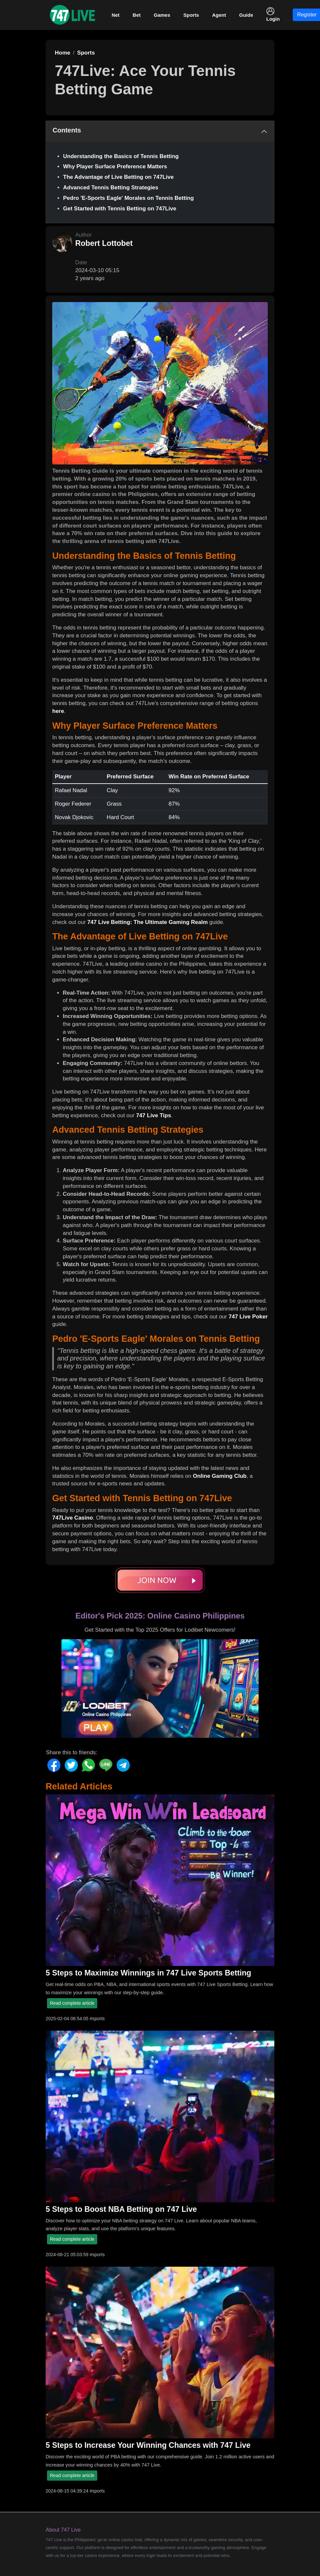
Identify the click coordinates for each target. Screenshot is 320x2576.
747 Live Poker (248, 1316)
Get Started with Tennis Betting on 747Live (119, 208)
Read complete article (72, 2003)
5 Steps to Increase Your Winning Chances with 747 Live (148, 2445)
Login (273, 14)
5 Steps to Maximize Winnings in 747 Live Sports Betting (148, 1973)
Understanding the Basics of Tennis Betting (121, 156)
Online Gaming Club (219, 1476)
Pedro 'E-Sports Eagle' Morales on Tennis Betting (128, 198)
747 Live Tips (153, 1115)
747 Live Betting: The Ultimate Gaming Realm (147, 922)
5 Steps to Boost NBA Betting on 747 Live (121, 2209)
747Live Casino (72, 1518)
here (58, 711)
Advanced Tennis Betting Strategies (110, 187)
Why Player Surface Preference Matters (115, 166)
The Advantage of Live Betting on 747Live (118, 177)
